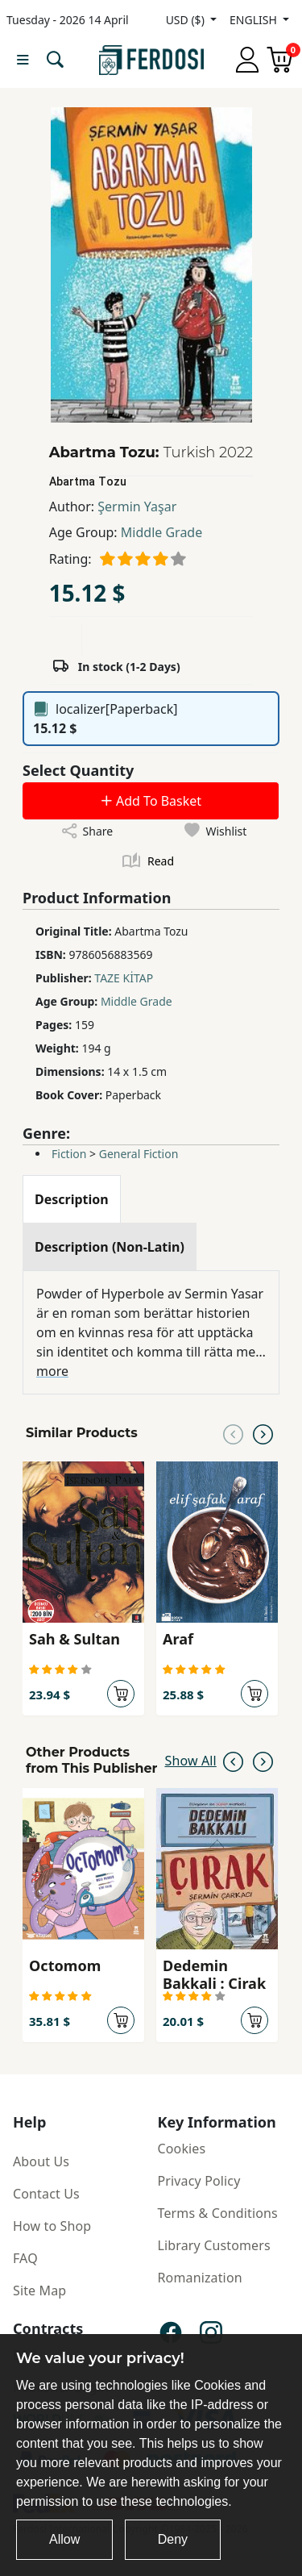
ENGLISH (254, 19)
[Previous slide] (233, 1433)
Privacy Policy (199, 2181)
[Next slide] (263, 1433)
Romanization (200, 2277)
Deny (173, 2539)
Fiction (69, 1153)
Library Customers (214, 2245)
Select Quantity (78, 770)
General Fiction (139, 1153)
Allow (64, 2539)
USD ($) (187, 19)
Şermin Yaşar (136, 506)
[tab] (72, 1199)
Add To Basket (150, 801)
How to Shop (52, 2226)
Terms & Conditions (218, 2213)
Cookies (182, 2148)
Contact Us (46, 2194)
